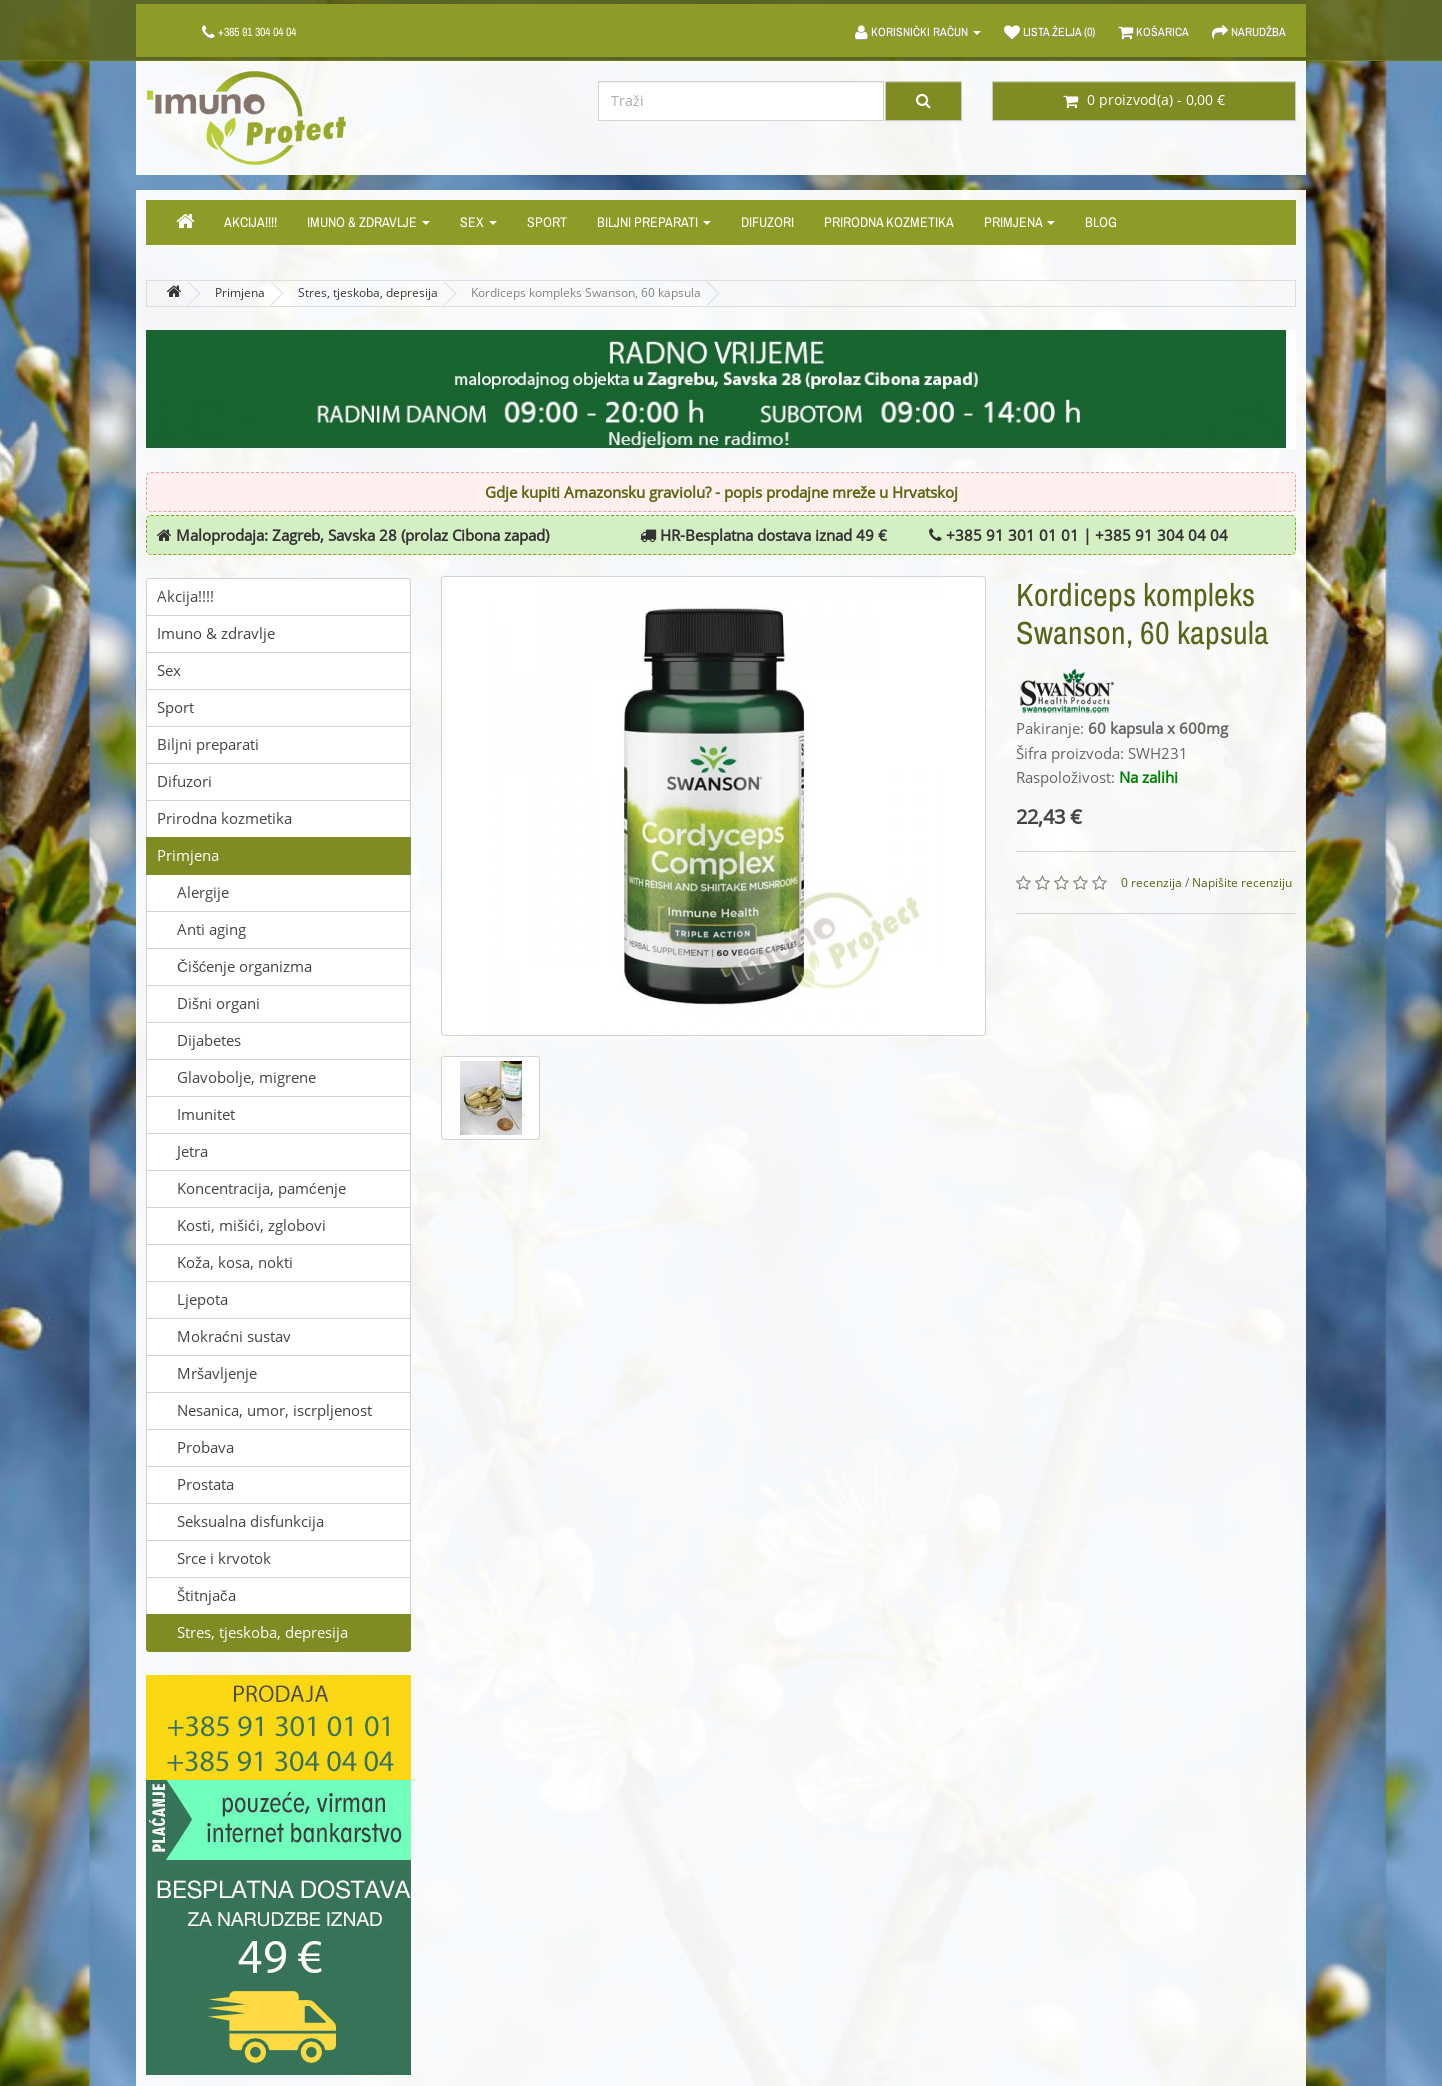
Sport (547, 222)
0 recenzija (1151, 883)
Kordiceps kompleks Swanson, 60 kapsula (586, 293)
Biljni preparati (654, 222)
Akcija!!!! (250, 222)
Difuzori (767, 222)
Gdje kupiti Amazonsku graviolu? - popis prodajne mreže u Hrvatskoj (721, 493)
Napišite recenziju (1242, 883)
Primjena (1019, 222)
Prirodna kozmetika (889, 222)
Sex (478, 222)
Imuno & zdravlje (368, 222)
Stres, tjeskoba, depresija (368, 293)
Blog (1101, 222)
